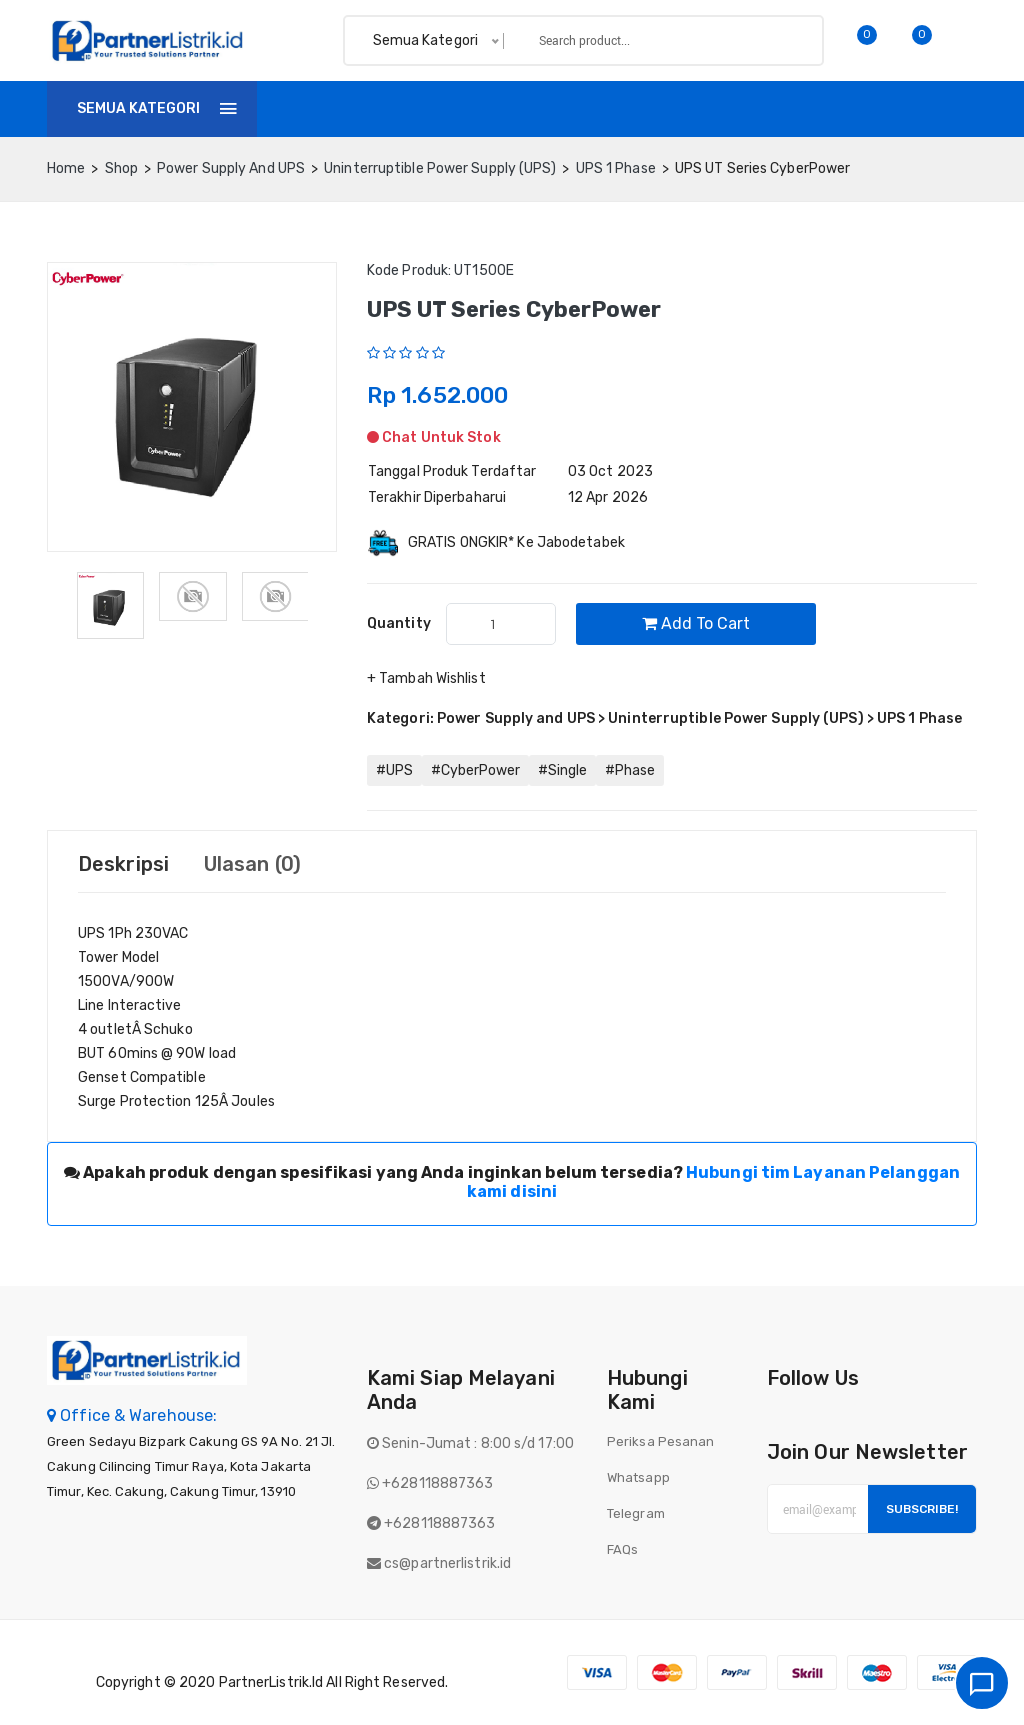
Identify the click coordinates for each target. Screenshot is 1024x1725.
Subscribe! (922, 1509)
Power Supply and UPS (231, 168)
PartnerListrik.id (271, 1682)
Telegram (636, 1513)
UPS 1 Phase (616, 168)
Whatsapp (638, 1477)
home (66, 168)
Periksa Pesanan (661, 1441)
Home (306, 108)
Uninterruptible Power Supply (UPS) (440, 168)
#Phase (630, 770)
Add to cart (696, 623)
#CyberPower (475, 770)
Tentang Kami (587, 108)
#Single (562, 770)
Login (951, 108)
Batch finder (728, 108)
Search (774, 40)
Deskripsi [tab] (123, 864)
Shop (383, 108)
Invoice (467, 108)
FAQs (622, 1549)
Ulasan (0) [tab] (252, 864)
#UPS (394, 770)
